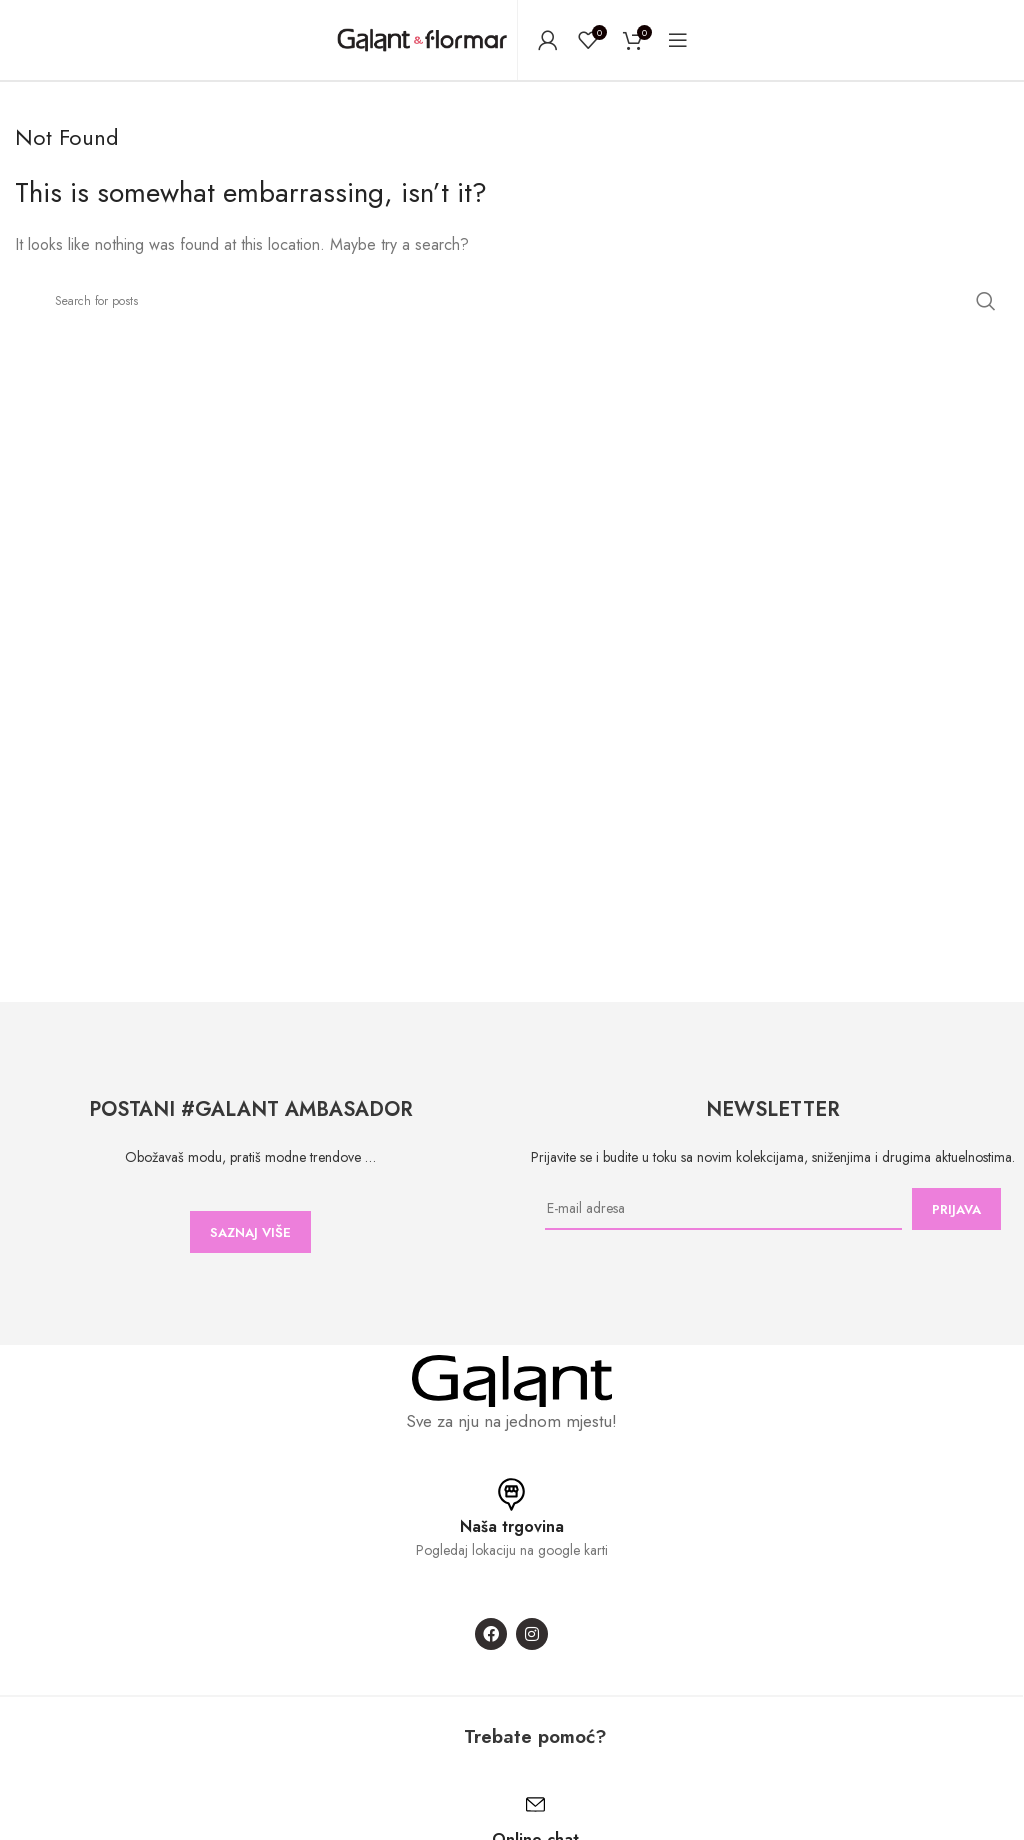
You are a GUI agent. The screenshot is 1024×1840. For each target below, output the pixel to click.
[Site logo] (422, 38)
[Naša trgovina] (511, 1494)
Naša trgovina (512, 1526)
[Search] (512, 301)
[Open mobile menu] (678, 40)
